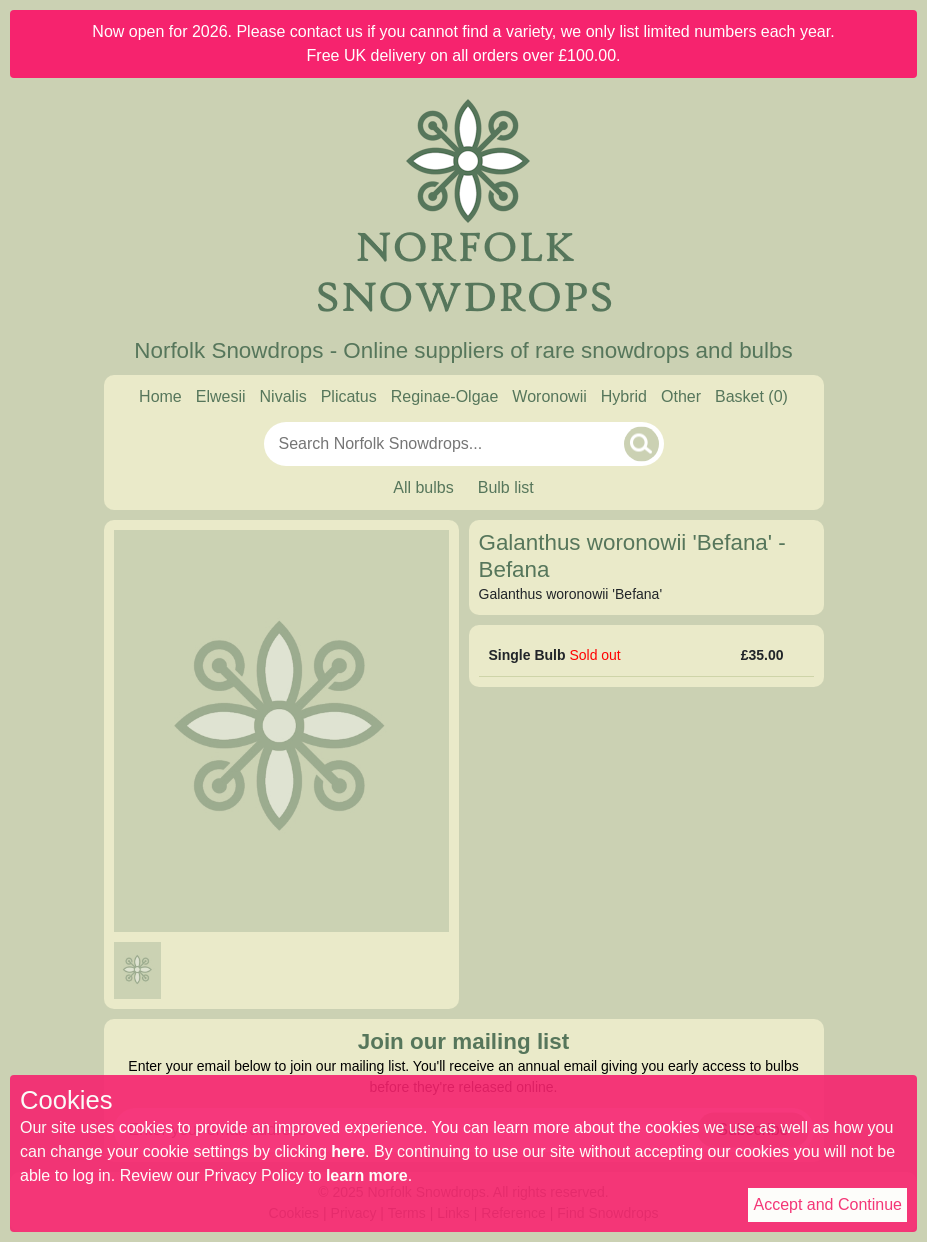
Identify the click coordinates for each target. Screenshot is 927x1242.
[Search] (641, 443)
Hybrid (624, 396)
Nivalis (283, 396)
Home (160, 396)
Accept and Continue (827, 1204)
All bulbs (423, 487)
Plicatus (349, 396)
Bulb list (506, 487)
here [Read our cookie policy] (348, 1151)
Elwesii (221, 396)
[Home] (464, 208)
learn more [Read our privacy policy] (367, 1175)
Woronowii (549, 396)
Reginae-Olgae (445, 396)
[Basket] (751, 397)
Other (681, 396)
